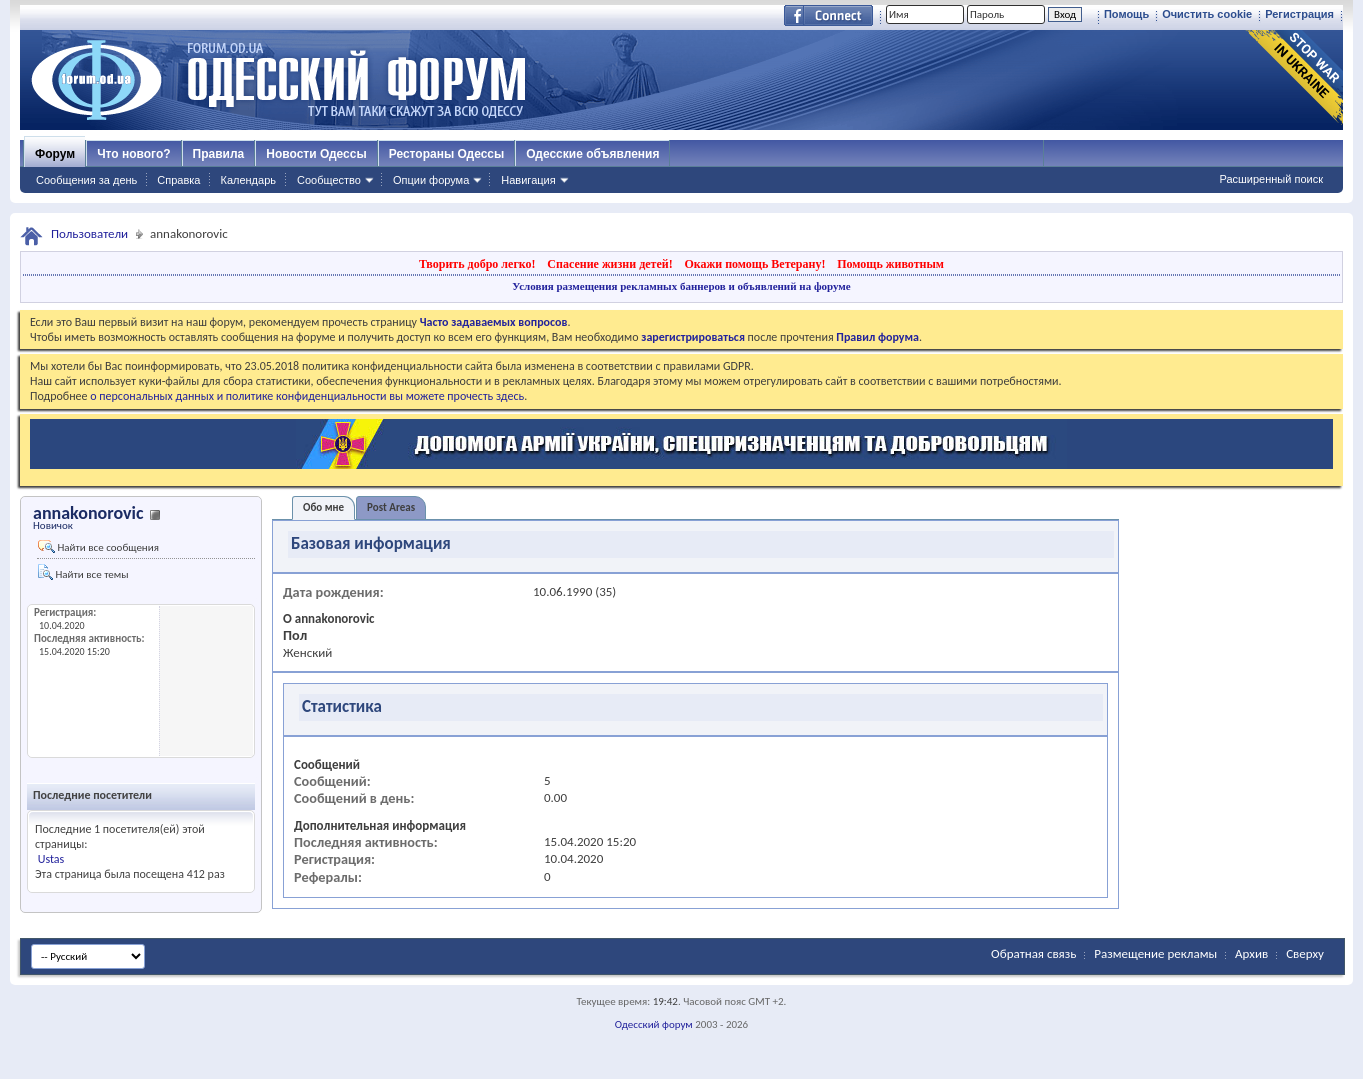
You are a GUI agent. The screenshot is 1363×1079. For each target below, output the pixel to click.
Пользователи (89, 233)
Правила (219, 154)
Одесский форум (654, 1024)
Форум (55, 154)
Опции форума (431, 180)
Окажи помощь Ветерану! (754, 264)
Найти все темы (83, 572)
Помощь (1126, 14)
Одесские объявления (592, 154)
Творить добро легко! (477, 264)
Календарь (248, 180)
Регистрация (1299, 14)
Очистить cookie (1207, 14)
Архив (1251, 953)
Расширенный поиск (1271, 179)
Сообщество (329, 180)
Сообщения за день (86, 180)
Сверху (1305, 953)
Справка (178, 180)
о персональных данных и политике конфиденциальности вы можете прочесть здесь (307, 396)
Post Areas (391, 507)
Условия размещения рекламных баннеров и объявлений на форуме (681, 286)
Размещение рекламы (1155, 953)
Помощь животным (890, 264)
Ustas (51, 859)
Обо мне (323, 507)
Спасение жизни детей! (609, 264)
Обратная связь (1033, 953)
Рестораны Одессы (447, 154)
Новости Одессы (316, 154)
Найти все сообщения (98, 547)
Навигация (528, 180)
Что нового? (133, 154)
